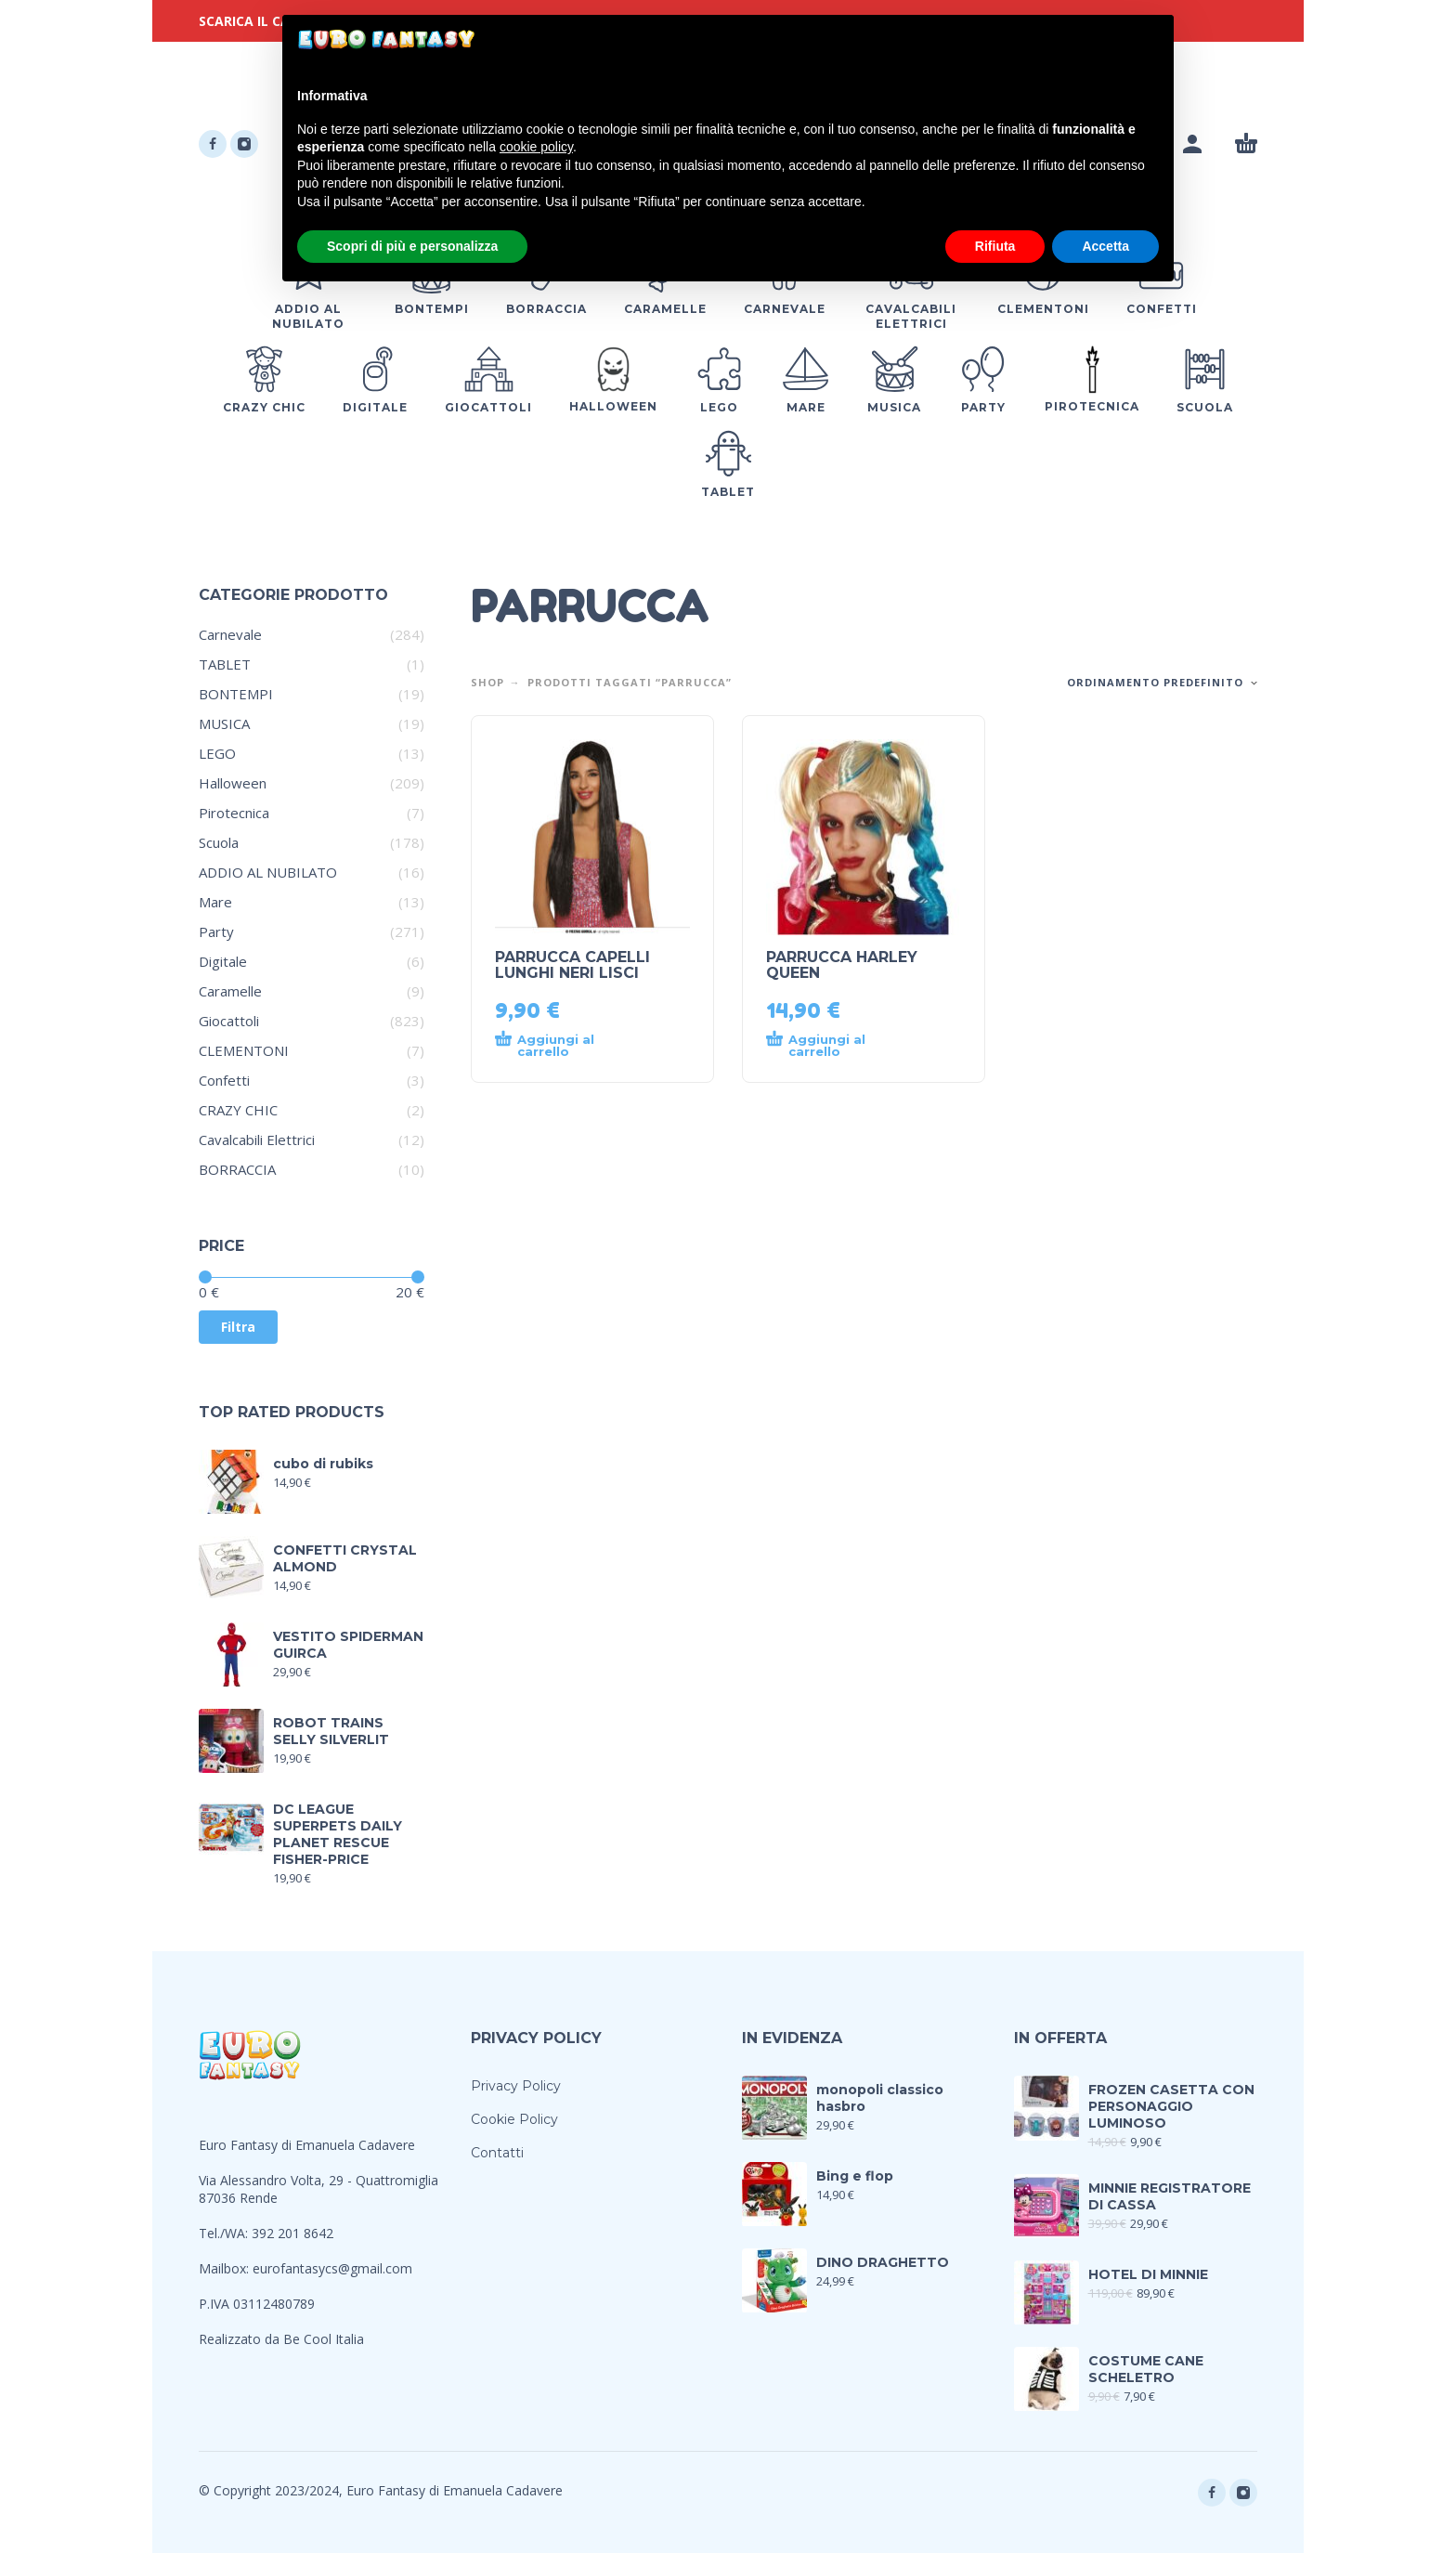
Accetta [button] (1105, 246)
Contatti (497, 2152)
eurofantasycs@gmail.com (332, 2268)
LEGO (217, 753)
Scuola (219, 842)
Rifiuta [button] (995, 246)
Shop (487, 682)
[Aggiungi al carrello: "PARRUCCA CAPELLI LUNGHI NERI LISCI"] (559, 1046)
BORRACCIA (237, 1169)
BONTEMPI (236, 693)
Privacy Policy (516, 2086)
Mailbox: (226, 2268)
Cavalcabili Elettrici (257, 1139)
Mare (215, 901)
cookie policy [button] (536, 146)
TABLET (225, 664)
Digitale (223, 961)
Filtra (238, 1326)
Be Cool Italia (323, 2339)
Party (216, 931)
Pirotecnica (234, 812)
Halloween (232, 783)
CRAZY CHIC (238, 1109)
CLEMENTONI (244, 1050)
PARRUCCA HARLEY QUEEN (841, 965)
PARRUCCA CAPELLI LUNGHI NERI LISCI (572, 965)
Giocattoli (229, 1020)
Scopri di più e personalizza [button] (412, 246)
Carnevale (230, 634)
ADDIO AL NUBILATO (268, 872)
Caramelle (230, 991)
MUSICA (224, 723)
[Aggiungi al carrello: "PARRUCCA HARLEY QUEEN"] (830, 1046)
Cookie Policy (514, 2119)
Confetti (224, 1080)
